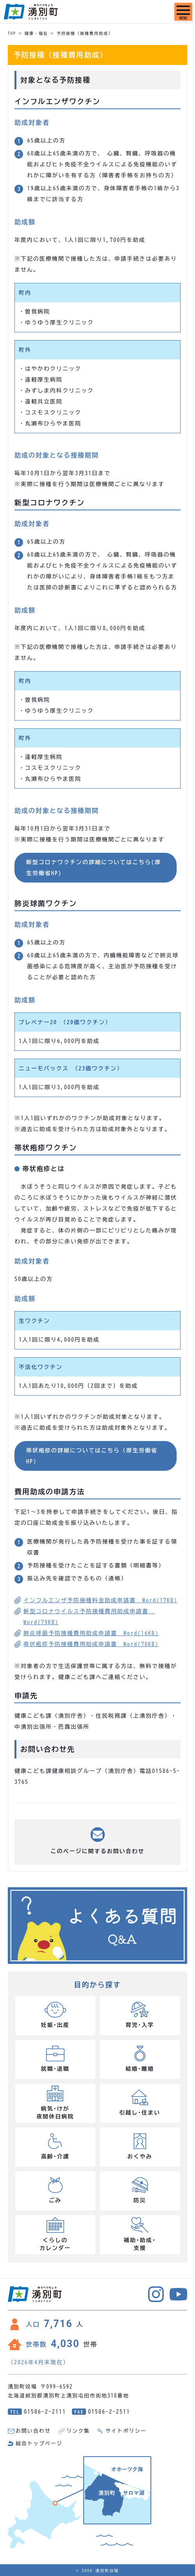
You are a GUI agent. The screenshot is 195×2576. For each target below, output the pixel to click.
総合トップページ (39, 2443)
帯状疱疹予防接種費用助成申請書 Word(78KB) (91, 1644)
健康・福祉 (36, 33)
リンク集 (78, 2431)
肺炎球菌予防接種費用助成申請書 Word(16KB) (91, 1633)
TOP (12, 33)
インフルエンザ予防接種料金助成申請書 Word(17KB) (100, 1600)
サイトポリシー (126, 2431)
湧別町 (31, 12)
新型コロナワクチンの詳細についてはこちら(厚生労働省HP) (93, 867)
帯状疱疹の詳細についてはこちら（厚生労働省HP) (91, 1456)
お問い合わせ (33, 2431)
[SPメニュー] (183, 12)
